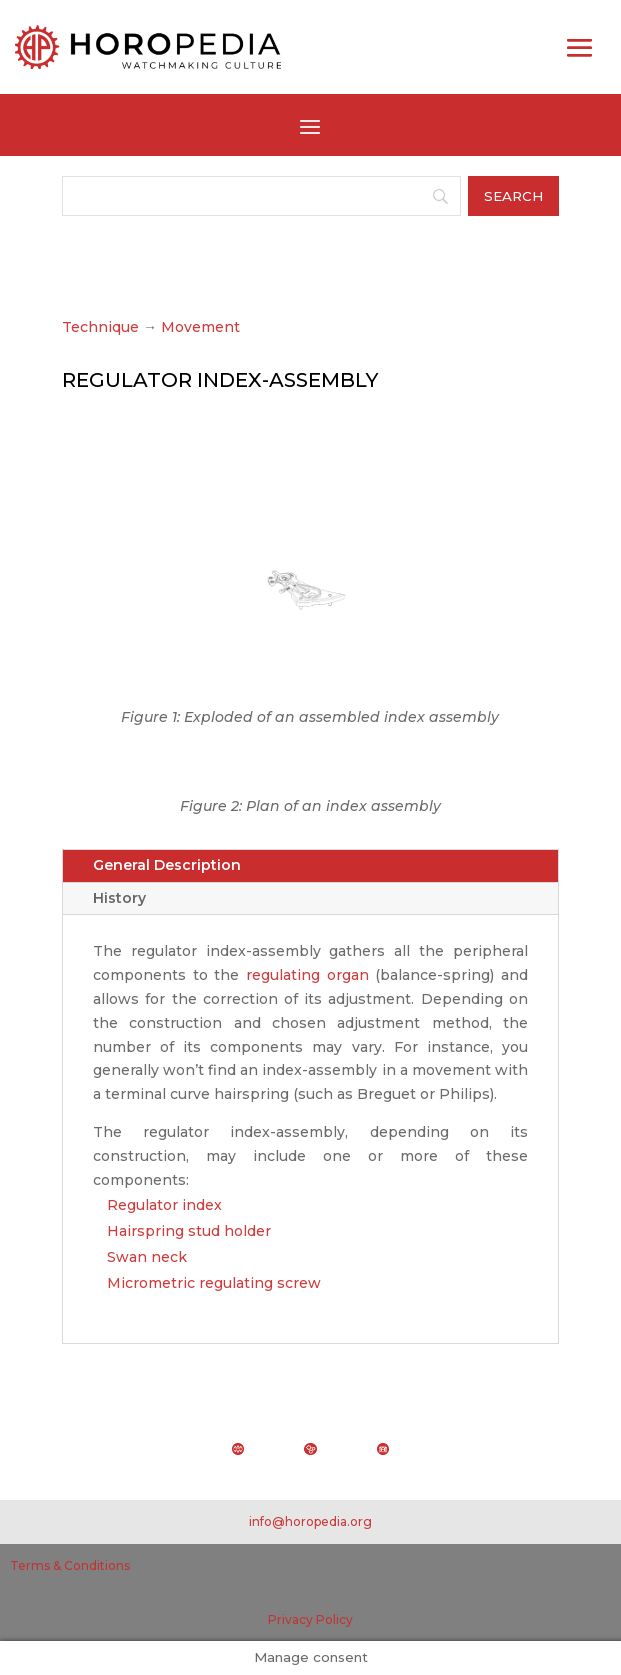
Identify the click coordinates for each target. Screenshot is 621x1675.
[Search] (261, 196)
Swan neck (147, 1257)
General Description (167, 865)
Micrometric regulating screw (214, 1283)
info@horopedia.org (310, 1521)
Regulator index (164, 1205)
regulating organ (307, 975)
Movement (200, 327)
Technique (100, 327)
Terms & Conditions (70, 1565)
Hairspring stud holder (189, 1231)
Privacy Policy (310, 1619)
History (119, 898)
